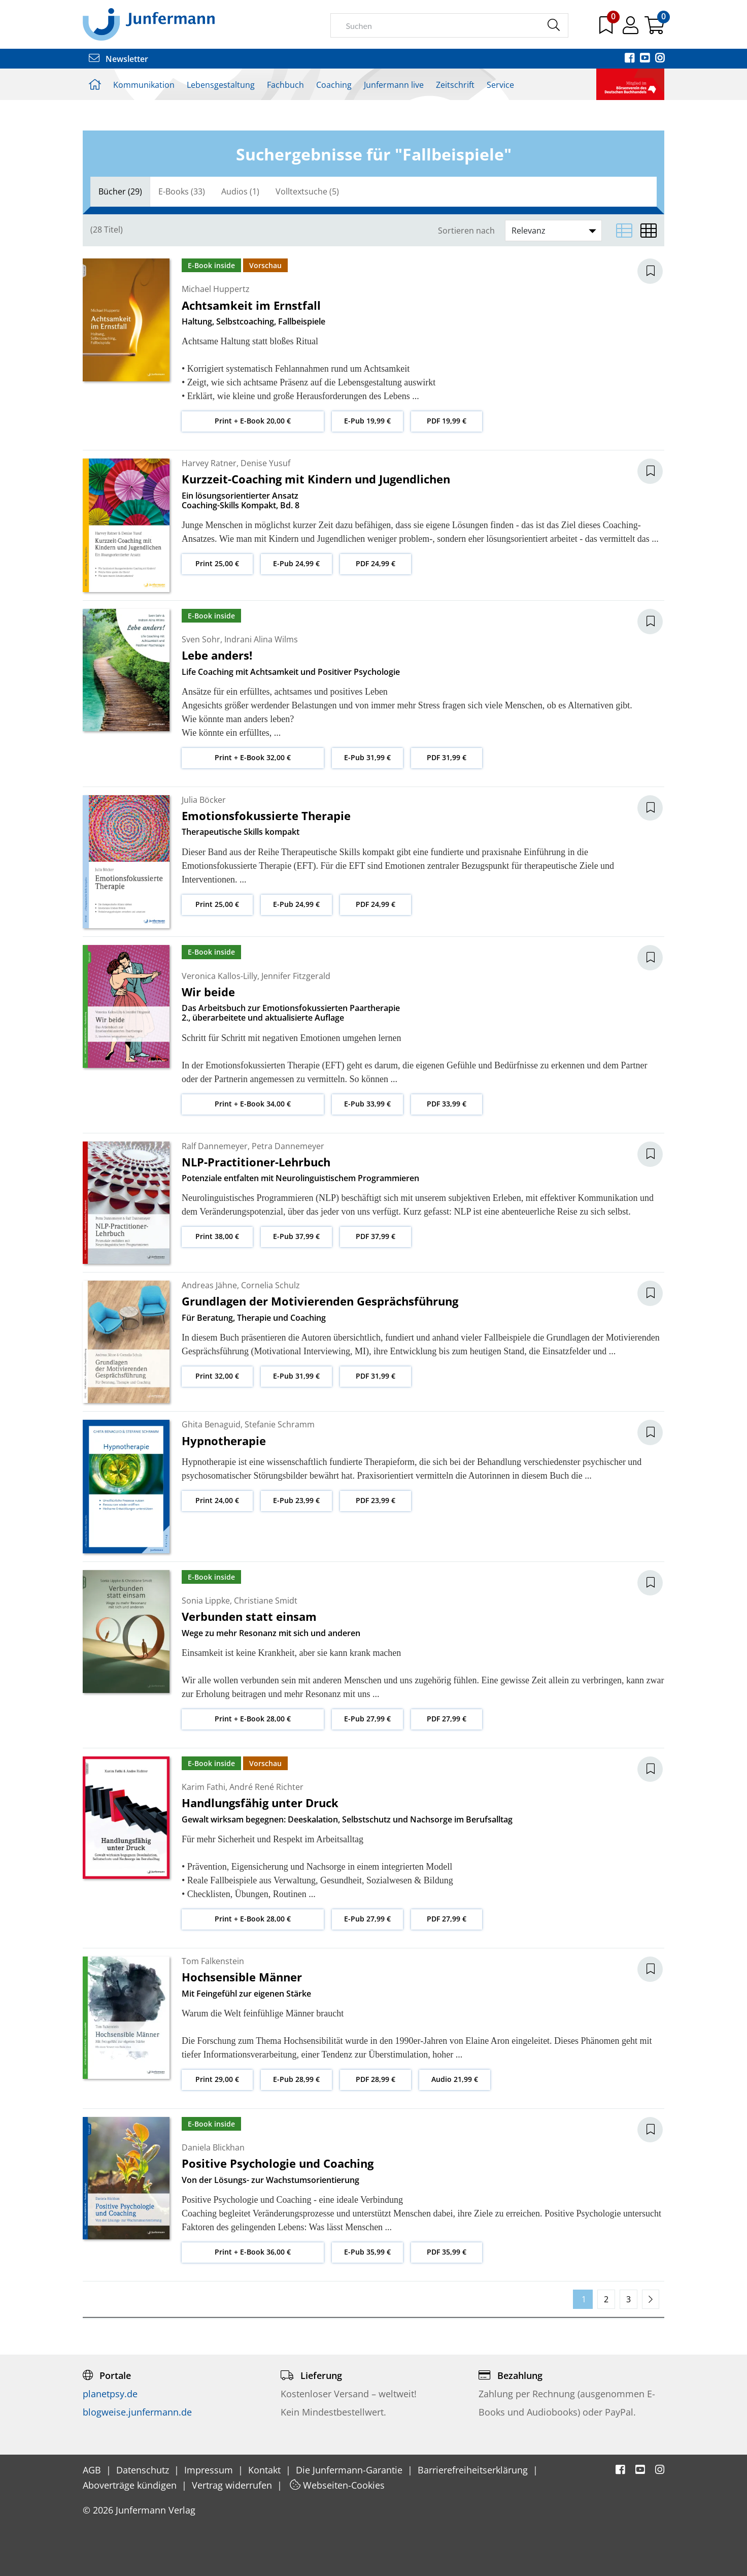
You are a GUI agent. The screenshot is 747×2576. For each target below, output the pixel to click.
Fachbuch (285, 84)
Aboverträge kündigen (131, 2485)
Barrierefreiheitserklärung (474, 2470)
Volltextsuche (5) (307, 191)
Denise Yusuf (265, 463)
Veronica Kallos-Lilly (219, 976)
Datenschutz (144, 2470)
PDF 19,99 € (446, 421)
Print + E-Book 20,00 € (253, 421)
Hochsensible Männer (242, 1976)
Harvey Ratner (209, 463)
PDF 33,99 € (446, 1103)
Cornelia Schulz (270, 1285)
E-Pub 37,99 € (296, 1236)
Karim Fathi (203, 1786)
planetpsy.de (110, 2394)
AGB (93, 2470)
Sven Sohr (201, 639)
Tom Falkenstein (213, 1961)
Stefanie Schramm (280, 1424)
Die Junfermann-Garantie (350, 2470)
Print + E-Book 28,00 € (253, 1718)
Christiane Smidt (265, 1600)
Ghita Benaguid (211, 1424)
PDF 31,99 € (446, 757)
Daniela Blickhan (213, 2147)
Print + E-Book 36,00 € (253, 2252)
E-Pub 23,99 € (296, 1500)
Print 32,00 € (217, 1376)
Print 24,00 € (217, 1500)
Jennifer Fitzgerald (295, 976)
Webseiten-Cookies (337, 2485)
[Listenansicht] (624, 230)
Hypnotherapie (224, 1440)
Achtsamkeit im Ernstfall (251, 305)
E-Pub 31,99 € (367, 757)
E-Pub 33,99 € (367, 1103)
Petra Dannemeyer (288, 1146)
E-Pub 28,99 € (296, 2079)
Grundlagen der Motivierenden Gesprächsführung (320, 1301)
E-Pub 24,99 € (296, 563)
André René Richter (266, 1786)
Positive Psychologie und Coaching (278, 2163)
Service (500, 84)
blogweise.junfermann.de (137, 2412)
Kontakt (265, 2470)
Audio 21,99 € (454, 2079)
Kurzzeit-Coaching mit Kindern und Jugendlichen (316, 478)
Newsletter (118, 58)
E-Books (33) (181, 191)
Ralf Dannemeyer (215, 1146)
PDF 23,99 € (375, 1500)
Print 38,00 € (217, 1236)
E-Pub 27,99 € (367, 1718)
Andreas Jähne (209, 1285)
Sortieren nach (466, 231)
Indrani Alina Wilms (261, 639)
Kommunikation (144, 84)
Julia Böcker (204, 799)
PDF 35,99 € (446, 2252)
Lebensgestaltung (221, 84)
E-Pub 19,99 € (367, 421)
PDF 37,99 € (375, 1236)
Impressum (209, 2470)
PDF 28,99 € (375, 2079)
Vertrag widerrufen (233, 2485)
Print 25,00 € (217, 563)
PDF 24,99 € (375, 563)
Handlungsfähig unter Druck (260, 1802)
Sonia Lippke (206, 1600)
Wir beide (208, 991)
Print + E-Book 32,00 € (253, 757)
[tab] (120, 192)
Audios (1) (240, 191)
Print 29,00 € (217, 2079)
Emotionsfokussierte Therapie (266, 815)
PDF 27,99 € (446, 1718)
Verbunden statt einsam (249, 1616)
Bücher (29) (120, 191)
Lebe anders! (217, 655)
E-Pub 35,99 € (367, 2252)
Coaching (334, 84)
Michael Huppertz (216, 289)
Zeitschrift (455, 84)
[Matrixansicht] (648, 230)
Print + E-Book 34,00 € (253, 1103)
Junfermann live (394, 84)
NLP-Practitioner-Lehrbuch (256, 1161)
